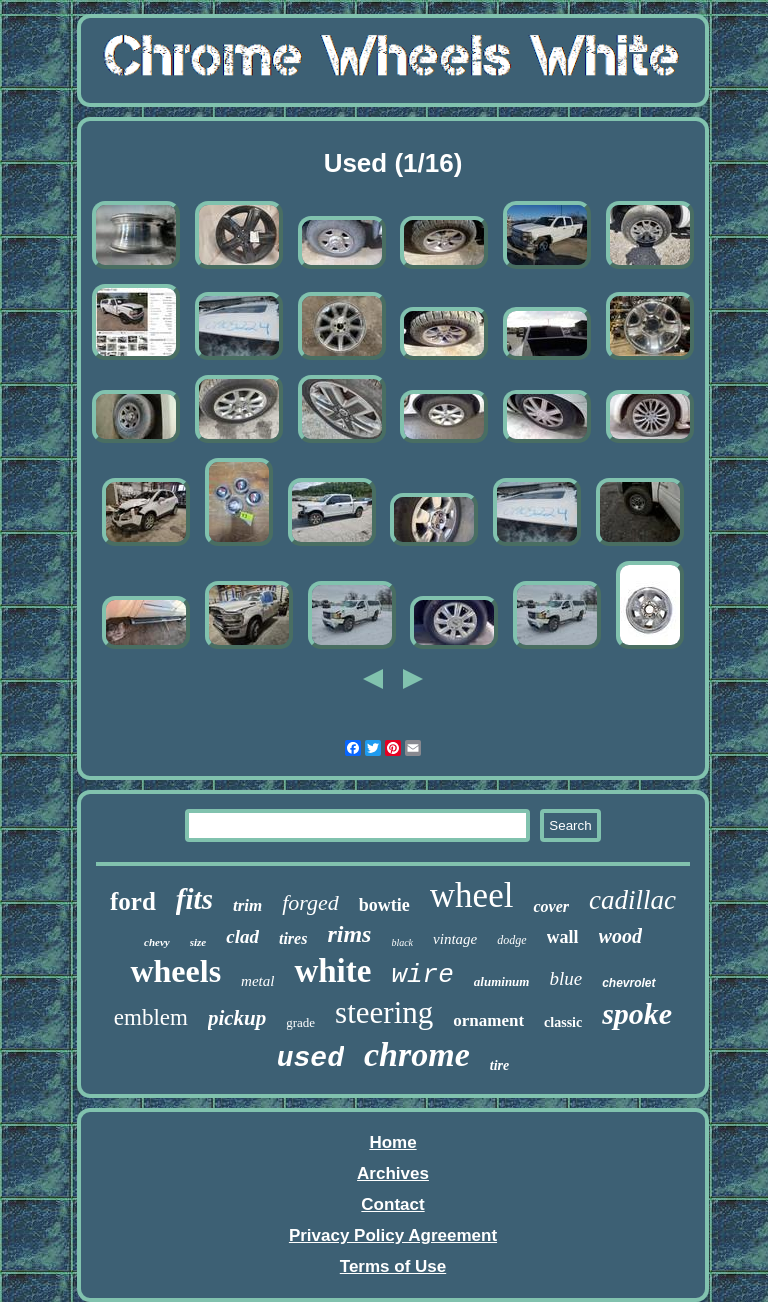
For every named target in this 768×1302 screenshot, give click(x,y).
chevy (157, 942)
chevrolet (628, 983)
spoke (637, 1013)
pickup (237, 1018)
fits (194, 899)
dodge (511, 940)
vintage (455, 939)
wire (422, 975)
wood (620, 936)
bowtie (384, 905)
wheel (472, 895)
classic (563, 1022)
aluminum (502, 981)
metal (257, 981)
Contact (392, 1204)
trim (247, 905)
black (402, 942)
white (332, 971)
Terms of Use (393, 1266)
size (198, 942)
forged (310, 902)
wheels (175, 971)
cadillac (632, 900)
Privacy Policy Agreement (393, 1235)
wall (563, 937)
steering (384, 1012)
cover (551, 906)
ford (133, 901)
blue (565, 978)
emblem (151, 1017)
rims (349, 934)
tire (499, 1065)
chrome (417, 1054)
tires (293, 938)
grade (300, 1022)
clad (242, 936)
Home (392, 1142)
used (310, 1058)
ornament (488, 1020)
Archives (393, 1173)
